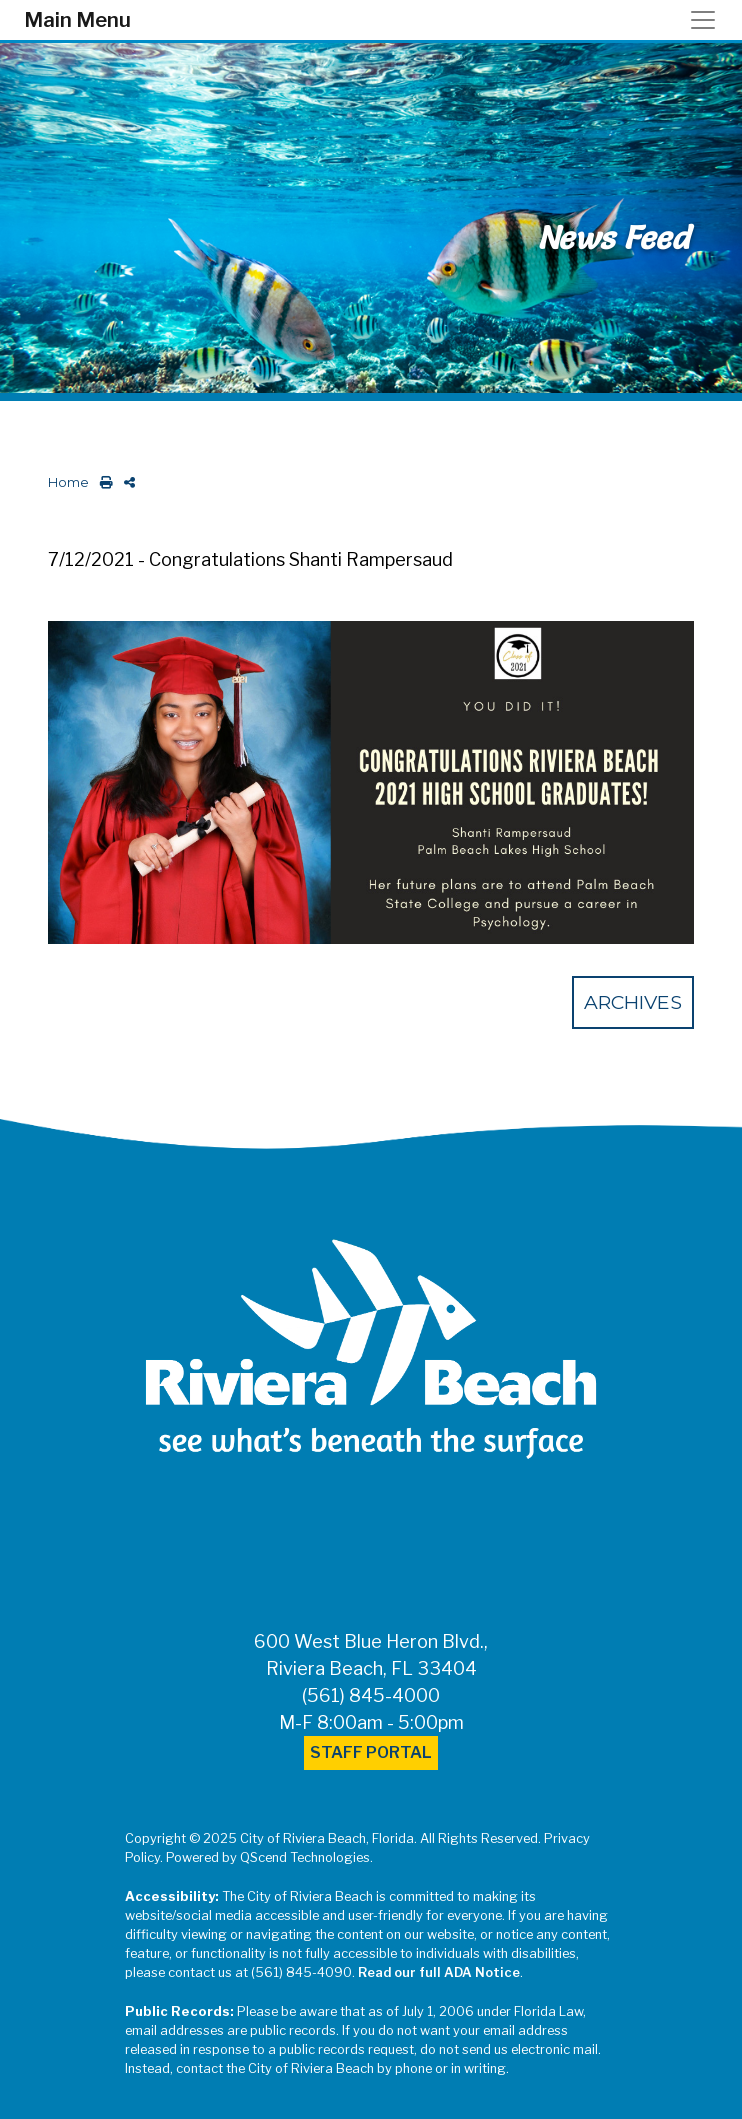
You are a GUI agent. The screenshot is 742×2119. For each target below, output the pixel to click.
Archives (633, 1002)
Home (68, 482)
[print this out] (102, 482)
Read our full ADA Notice (439, 1972)
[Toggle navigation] (709, 20)
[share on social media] (125, 482)
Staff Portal (371, 1752)
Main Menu (77, 20)
